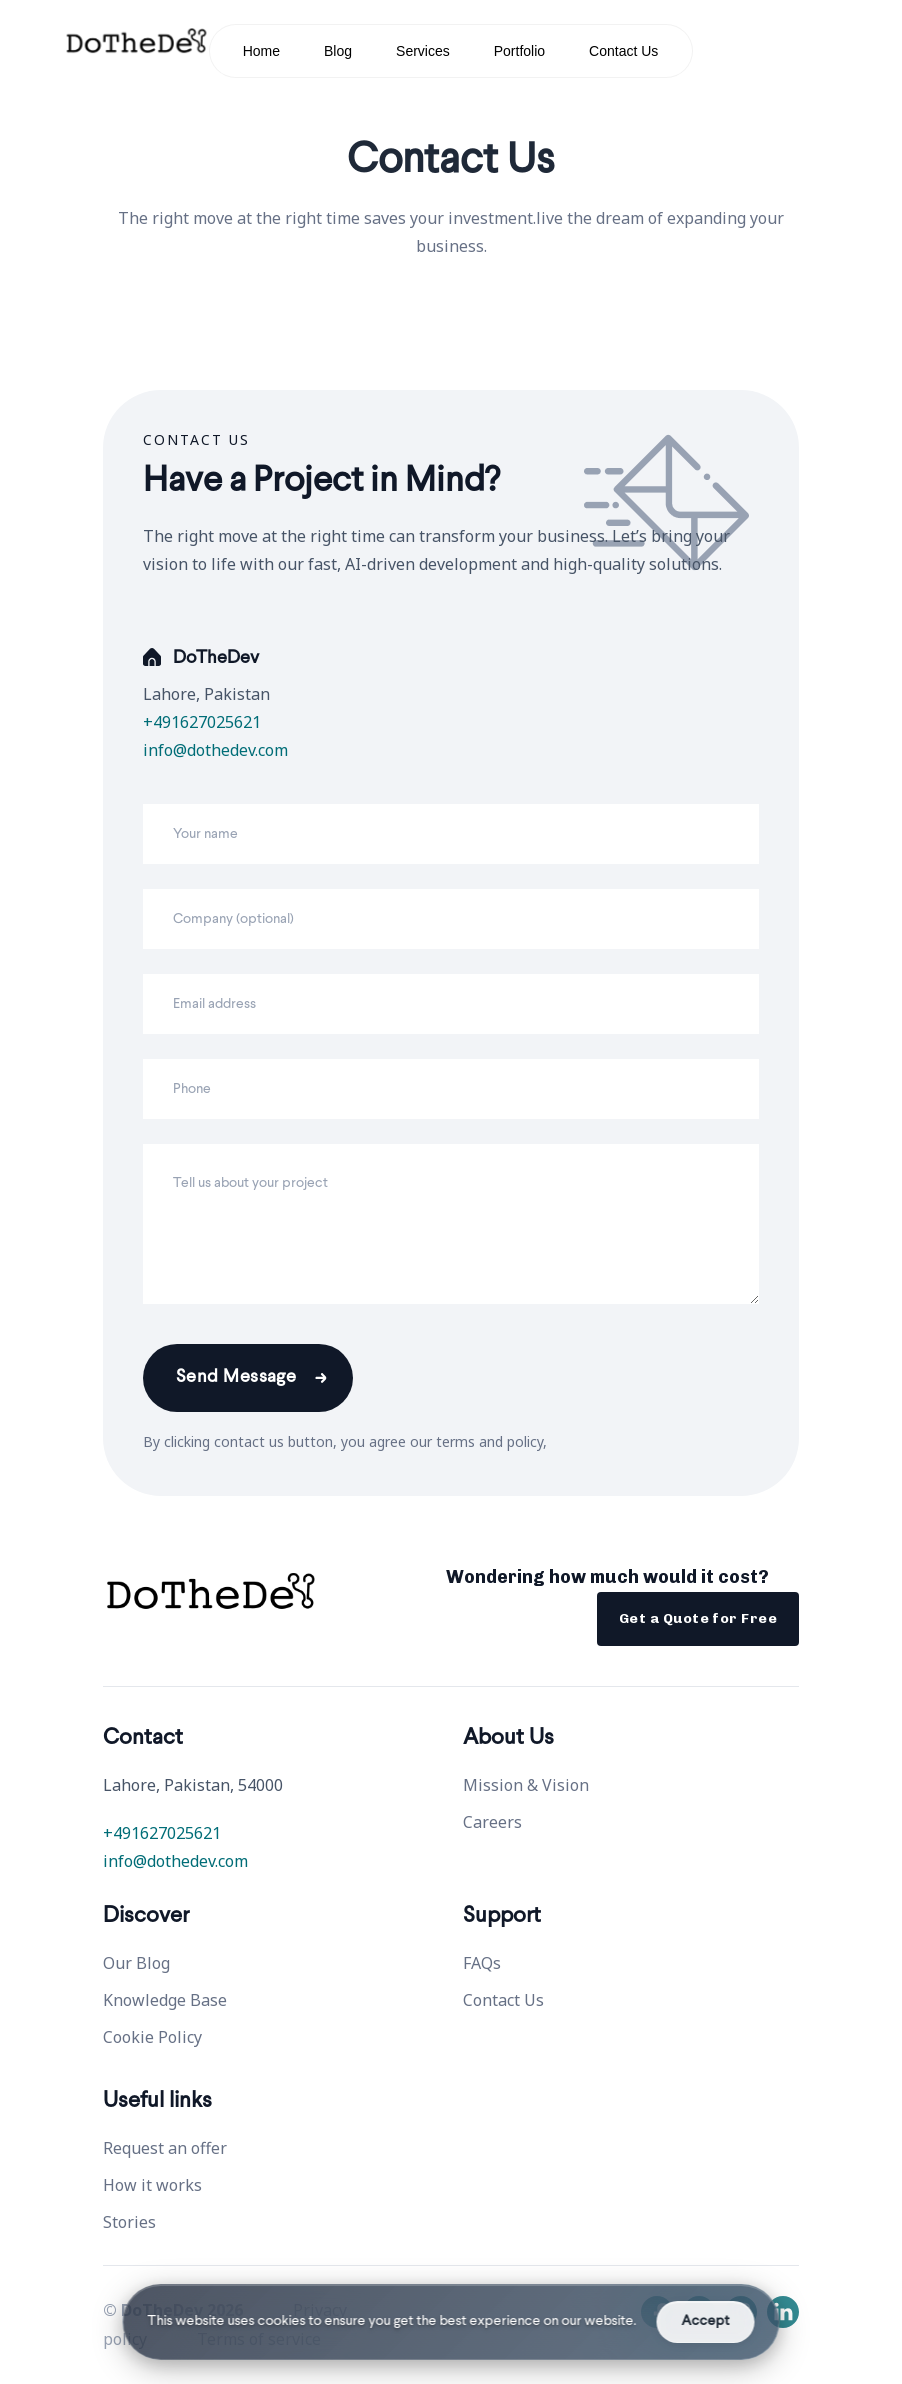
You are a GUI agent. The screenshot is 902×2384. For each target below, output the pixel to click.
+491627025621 (202, 722)
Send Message (236, 1377)
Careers (492, 1822)
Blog (338, 51)
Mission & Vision (526, 1785)
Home (261, 51)
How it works (152, 2185)
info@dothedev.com (215, 750)
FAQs (482, 1963)
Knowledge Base (165, 2000)
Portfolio (519, 51)
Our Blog (136, 1963)
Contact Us (623, 51)
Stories (129, 2222)
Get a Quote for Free (698, 1618)
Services (423, 51)
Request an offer (165, 2148)
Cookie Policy (152, 2037)
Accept (706, 2321)
